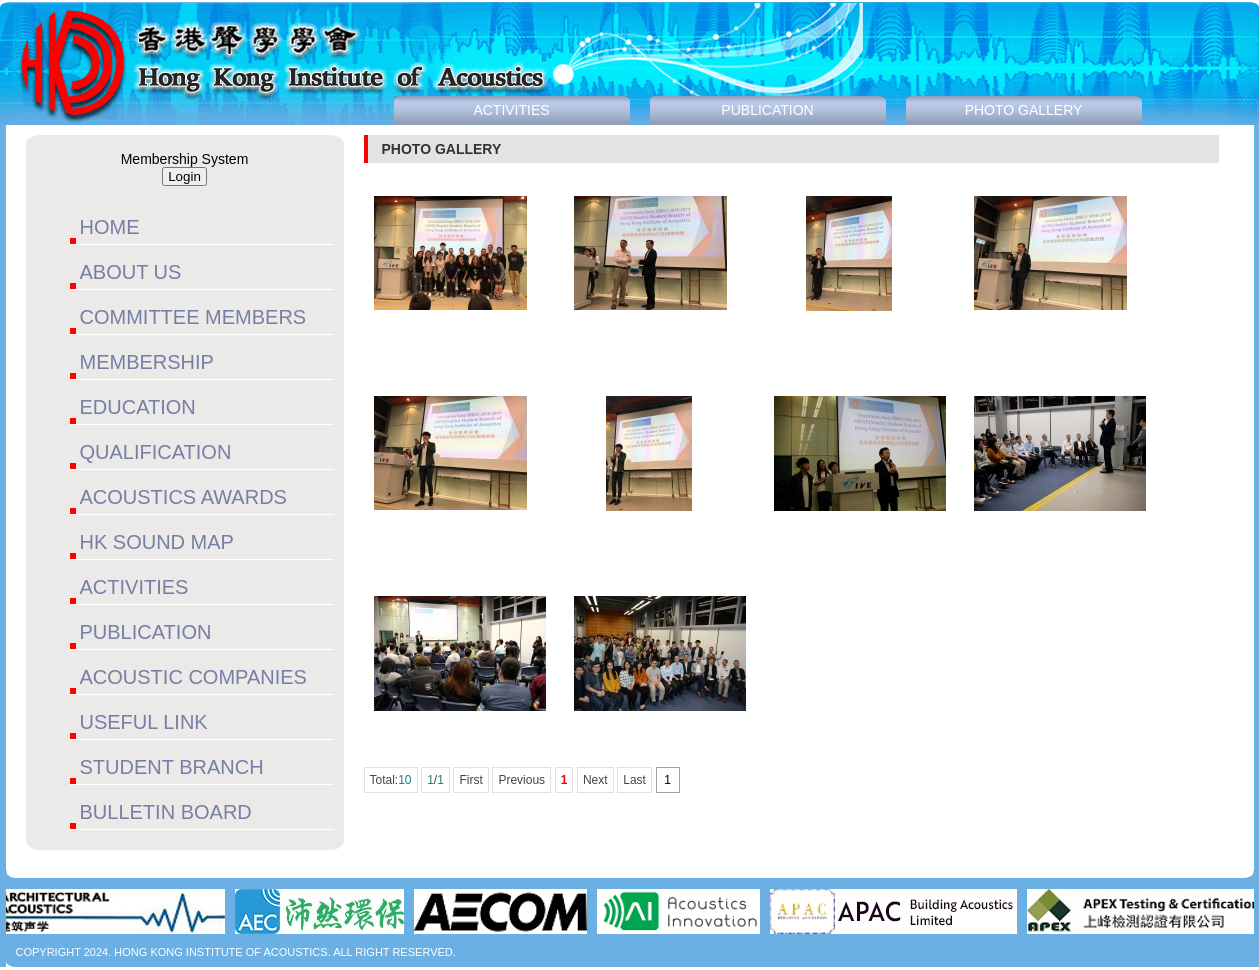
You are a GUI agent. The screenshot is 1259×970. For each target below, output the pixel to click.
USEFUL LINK (144, 722)
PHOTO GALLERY (1024, 110)
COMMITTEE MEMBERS (193, 317)
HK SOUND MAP (157, 542)
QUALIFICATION (156, 452)
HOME (110, 227)
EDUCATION (138, 407)
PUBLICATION (146, 632)
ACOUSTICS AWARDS (183, 497)
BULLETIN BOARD (166, 812)
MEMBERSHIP (147, 362)
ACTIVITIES (134, 587)
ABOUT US (131, 272)
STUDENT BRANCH (172, 767)
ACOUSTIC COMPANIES (193, 677)
